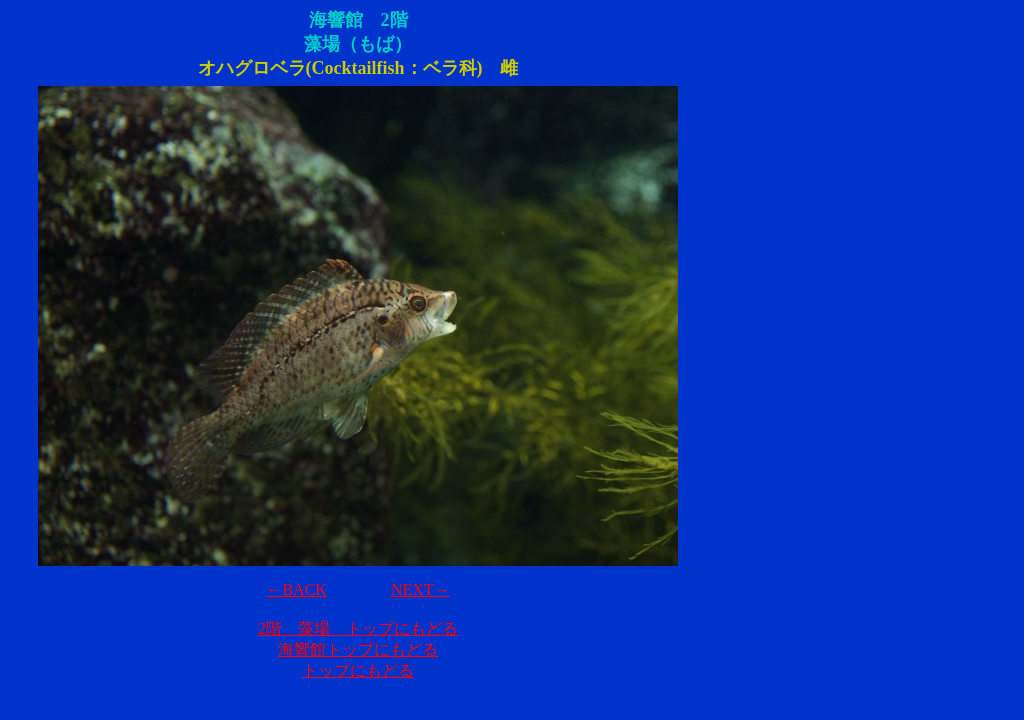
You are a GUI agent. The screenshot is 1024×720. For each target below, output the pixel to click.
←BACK (296, 589)
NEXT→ (420, 589)
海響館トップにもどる (358, 649)
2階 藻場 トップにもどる (358, 628)
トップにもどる (358, 670)
